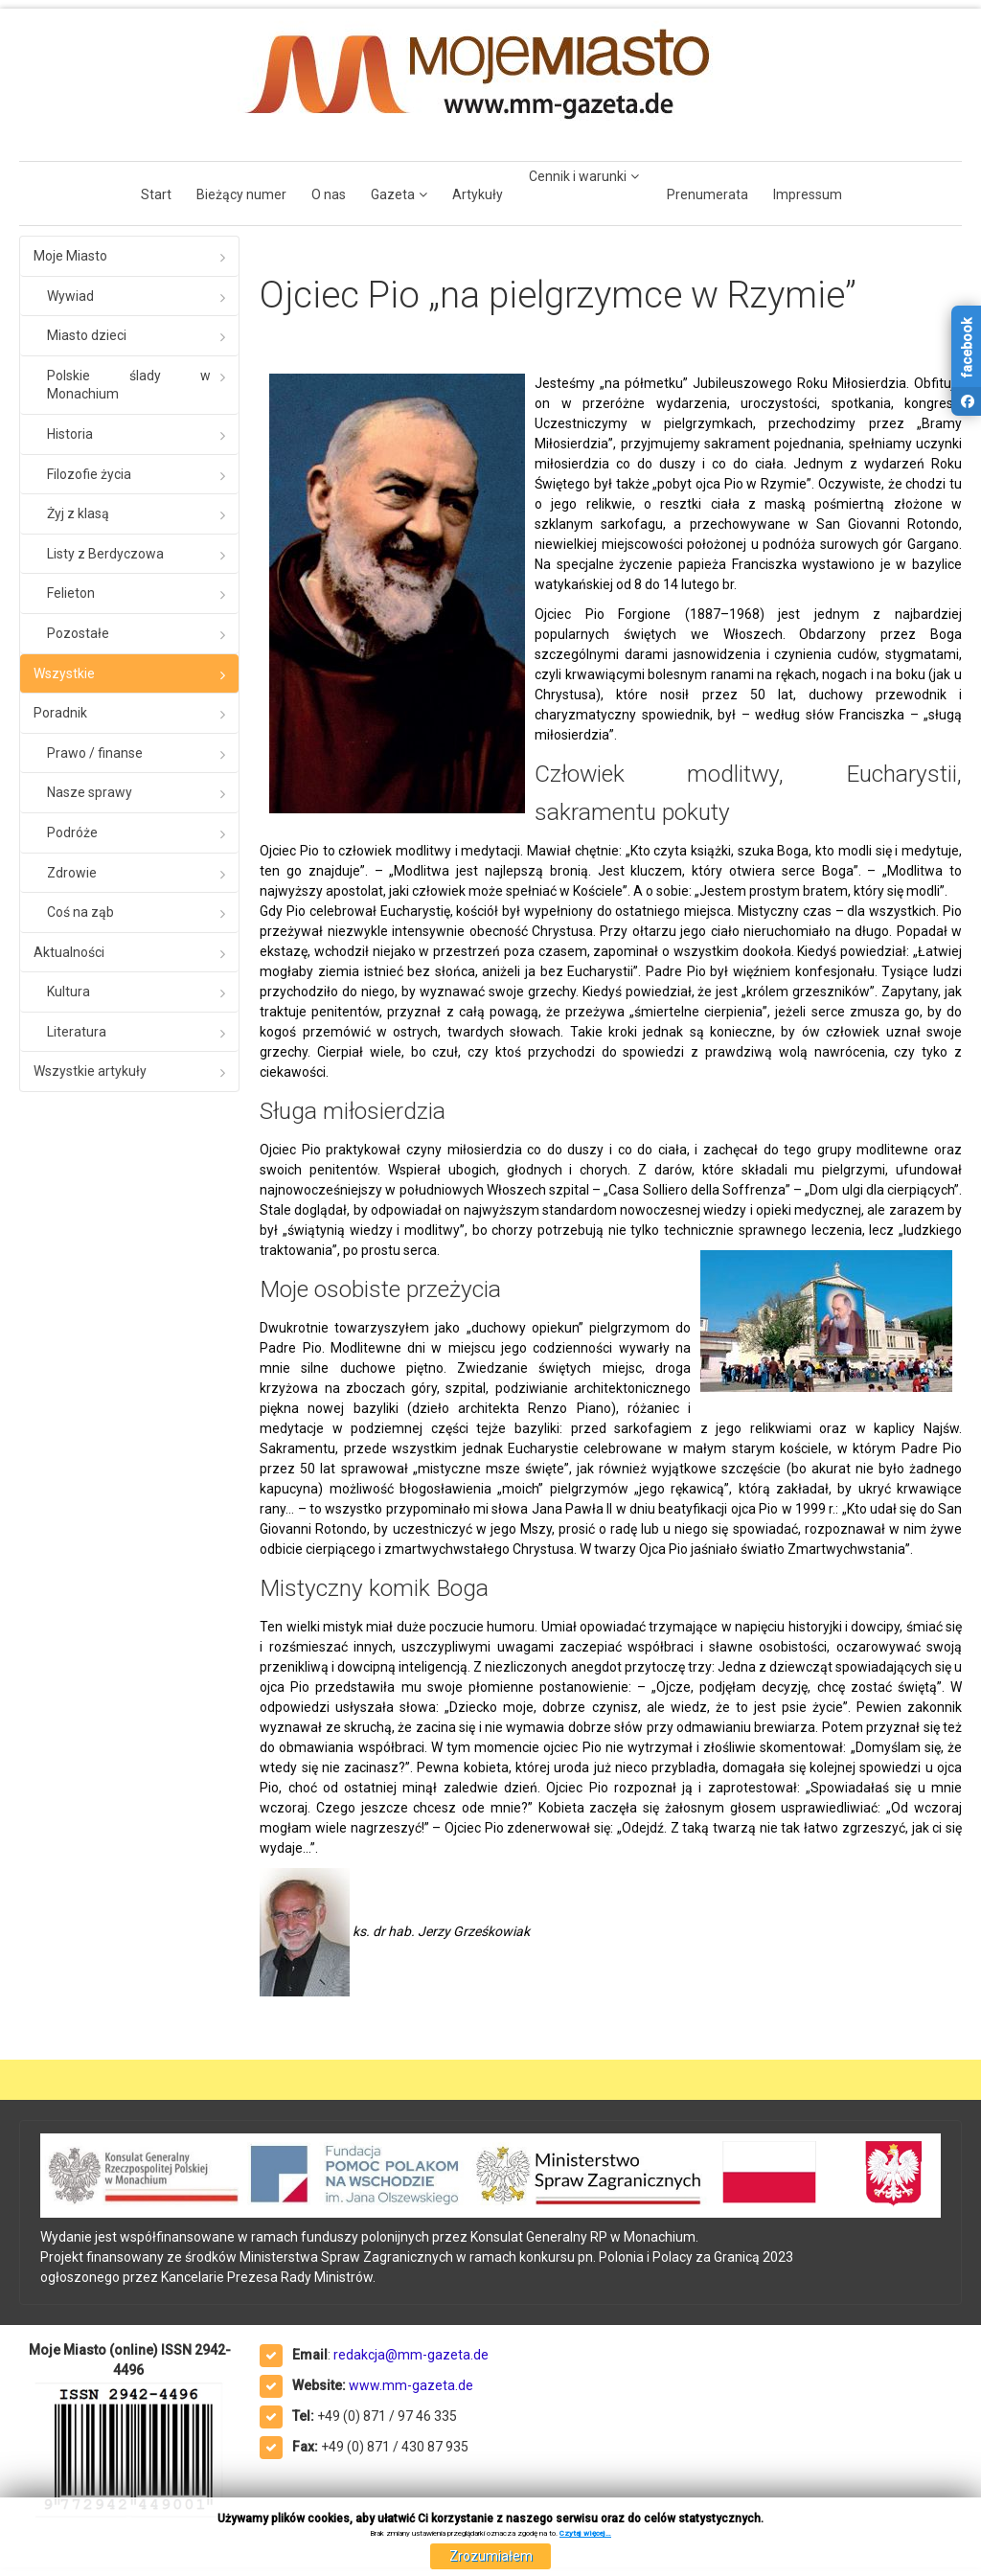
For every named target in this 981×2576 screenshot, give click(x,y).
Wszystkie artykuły (90, 1071)
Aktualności (69, 952)
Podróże (72, 832)
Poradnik (60, 712)
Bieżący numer (241, 194)
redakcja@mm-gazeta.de (411, 2354)
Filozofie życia (89, 474)
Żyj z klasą (78, 513)
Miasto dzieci (86, 335)
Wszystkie (64, 673)
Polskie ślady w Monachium (129, 385)
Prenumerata (707, 194)
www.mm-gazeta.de (411, 2385)
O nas (328, 194)
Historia (70, 434)
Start (156, 194)
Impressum (807, 194)
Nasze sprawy (89, 792)
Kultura (68, 991)
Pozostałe (78, 633)
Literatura (76, 1031)
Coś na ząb (80, 912)
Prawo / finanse (95, 753)
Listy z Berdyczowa (105, 553)
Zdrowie (72, 872)
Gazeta (393, 194)
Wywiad (70, 296)
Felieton (71, 593)
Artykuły (477, 194)
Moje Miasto (70, 255)
